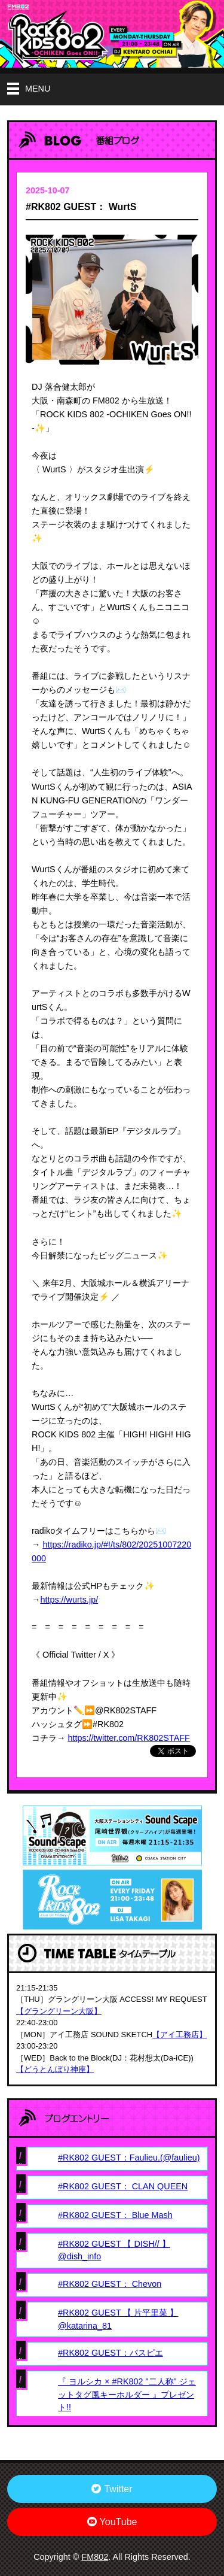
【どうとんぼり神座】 (55, 2069)
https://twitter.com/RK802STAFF (128, 1738)
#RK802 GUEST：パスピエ (110, 2352)
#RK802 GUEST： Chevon (109, 2284)
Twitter (111, 2489)
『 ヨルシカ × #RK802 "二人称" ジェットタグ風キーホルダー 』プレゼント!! (127, 2394)
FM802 (94, 2557)
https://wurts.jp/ (69, 1599)
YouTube (112, 2522)
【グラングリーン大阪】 (59, 2011)
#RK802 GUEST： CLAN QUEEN (123, 2186)
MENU (37, 88)
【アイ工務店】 (179, 2034)
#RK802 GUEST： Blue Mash (115, 2215)
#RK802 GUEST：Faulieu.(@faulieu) (129, 2157)
